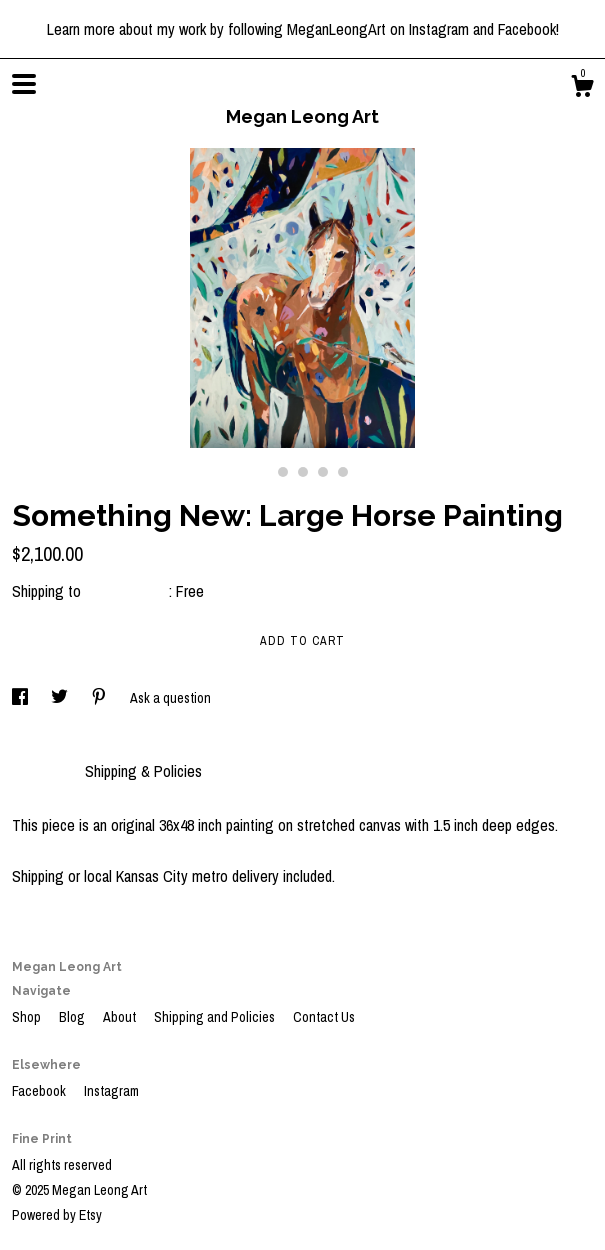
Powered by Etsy (57, 1215)
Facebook (40, 1091)
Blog (73, 1017)
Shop (28, 1017)
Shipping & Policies (143, 771)
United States (127, 591)
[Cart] (582, 89)
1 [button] (263, 472)
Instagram (111, 1091)
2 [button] (283, 472)
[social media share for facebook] (21, 698)
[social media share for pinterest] (100, 698)
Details (38, 771)
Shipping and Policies (216, 1017)
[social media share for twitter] (61, 698)
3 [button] (303, 472)
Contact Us (324, 1017)
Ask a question (170, 698)
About (121, 1017)
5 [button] (343, 472)
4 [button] (323, 472)
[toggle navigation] (24, 84)
